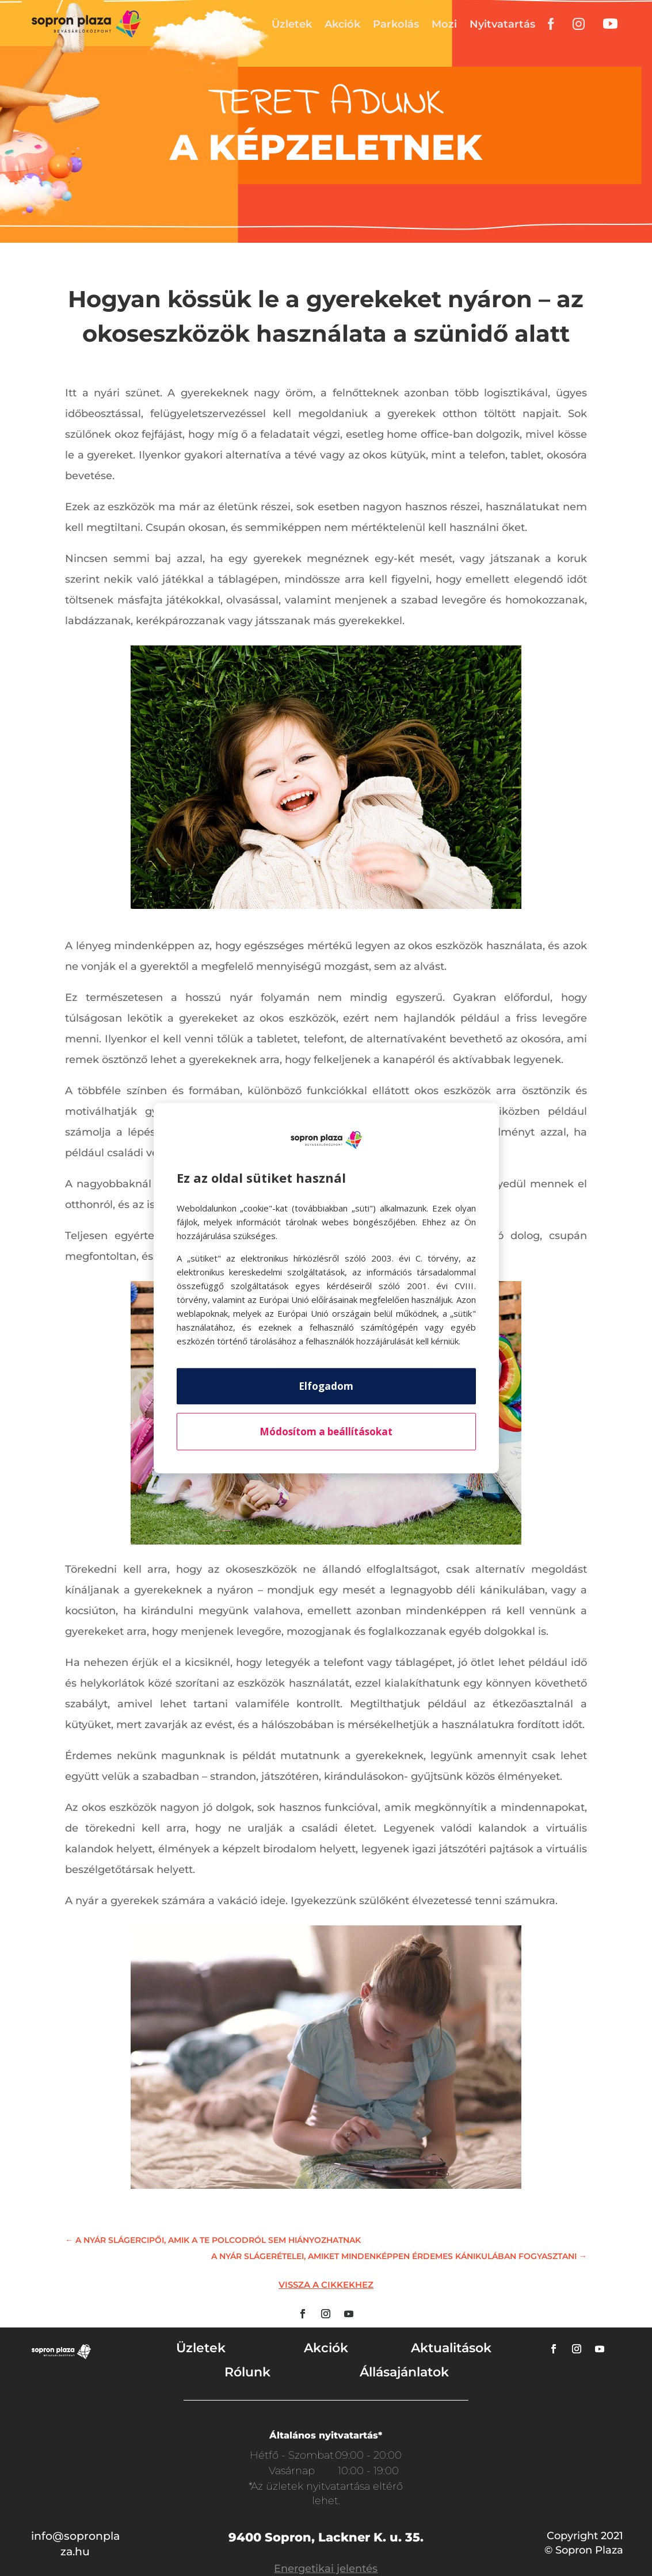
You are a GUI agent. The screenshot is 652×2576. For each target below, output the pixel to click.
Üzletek (292, 24)
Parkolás (396, 24)
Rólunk (247, 2372)
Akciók (342, 24)
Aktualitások (451, 2348)
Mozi (444, 24)
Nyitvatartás (502, 24)
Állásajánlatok (404, 2372)
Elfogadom (326, 1386)
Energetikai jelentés (326, 2568)
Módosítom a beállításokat (326, 1431)
